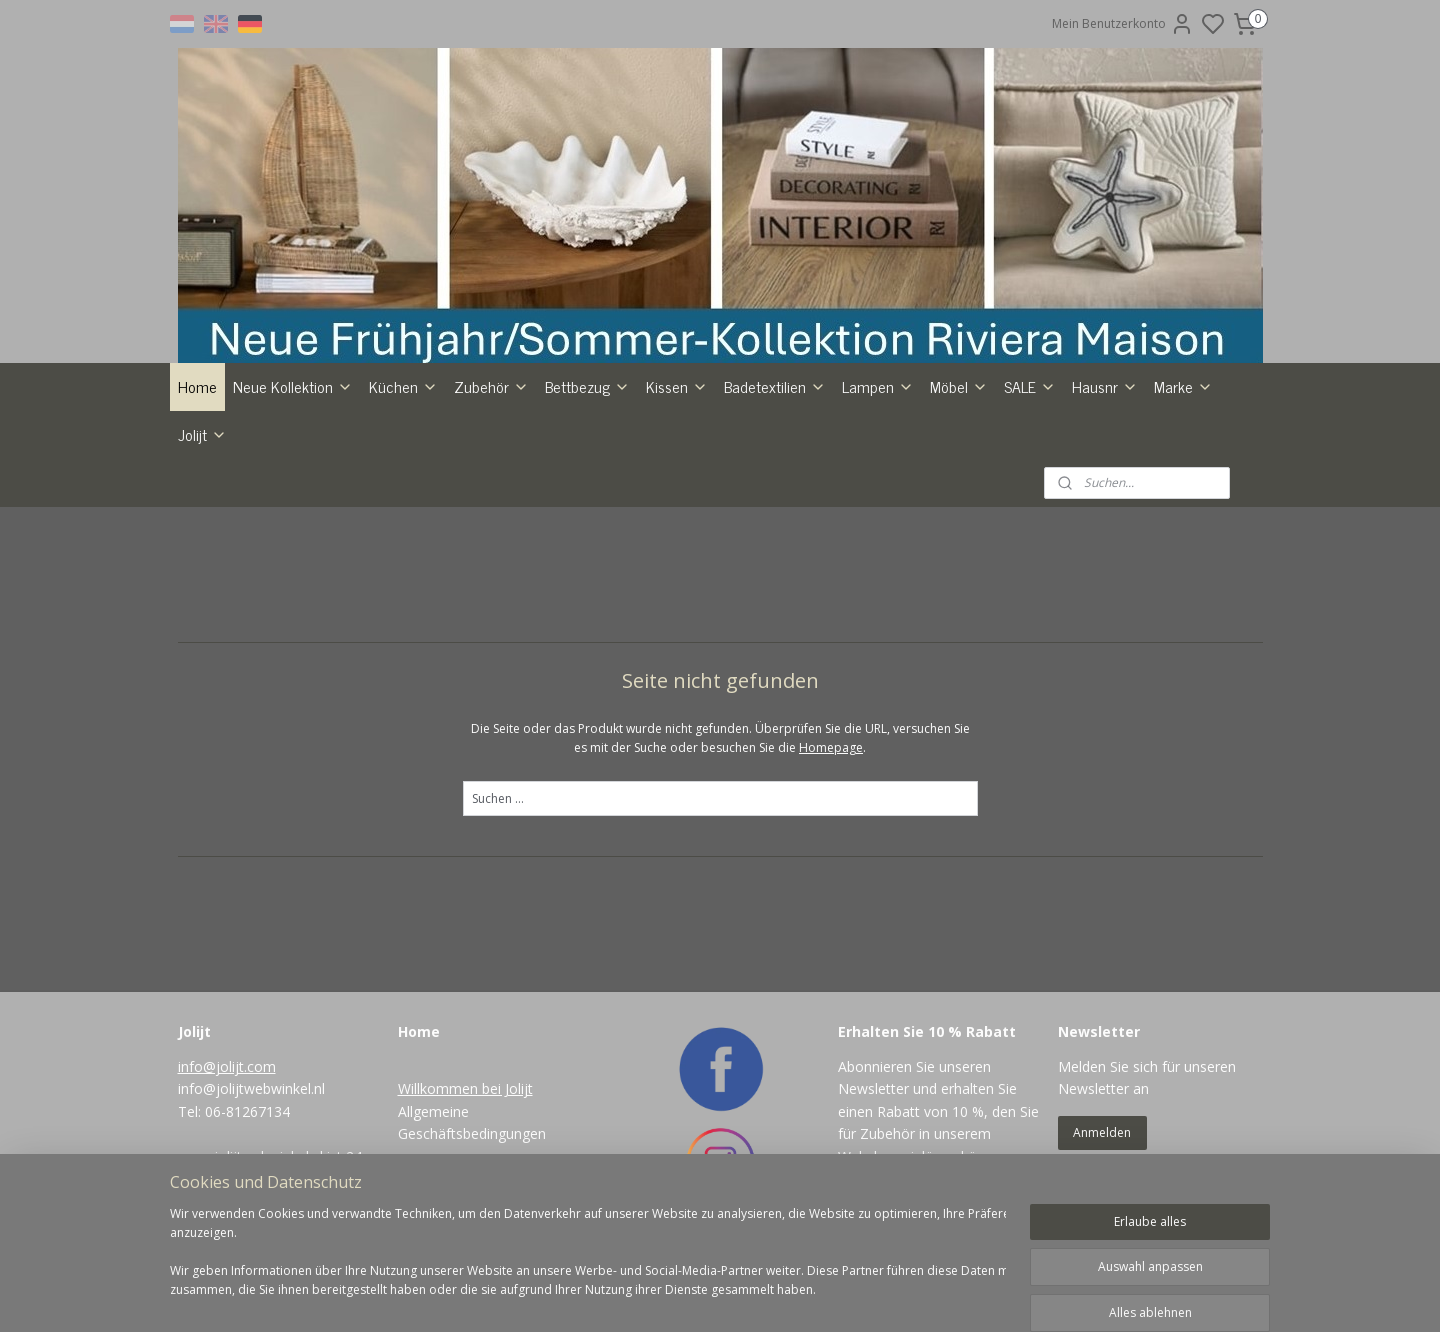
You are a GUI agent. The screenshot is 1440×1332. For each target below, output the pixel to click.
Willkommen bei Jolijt (465, 1088)
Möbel (959, 386)
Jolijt (202, 434)
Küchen (403, 386)
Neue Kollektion (293, 386)
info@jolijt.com (227, 1066)
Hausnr (1105, 386)
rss (802, 1295)
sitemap (760, 1295)
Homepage (831, 747)
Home (197, 386)
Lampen (878, 386)
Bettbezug (587, 386)
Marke (1183, 386)
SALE (1030, 386)
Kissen (677, 386)
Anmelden (1102, 1132)
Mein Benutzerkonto (1123, 24)
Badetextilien (775, 386)
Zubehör (491, 386)
